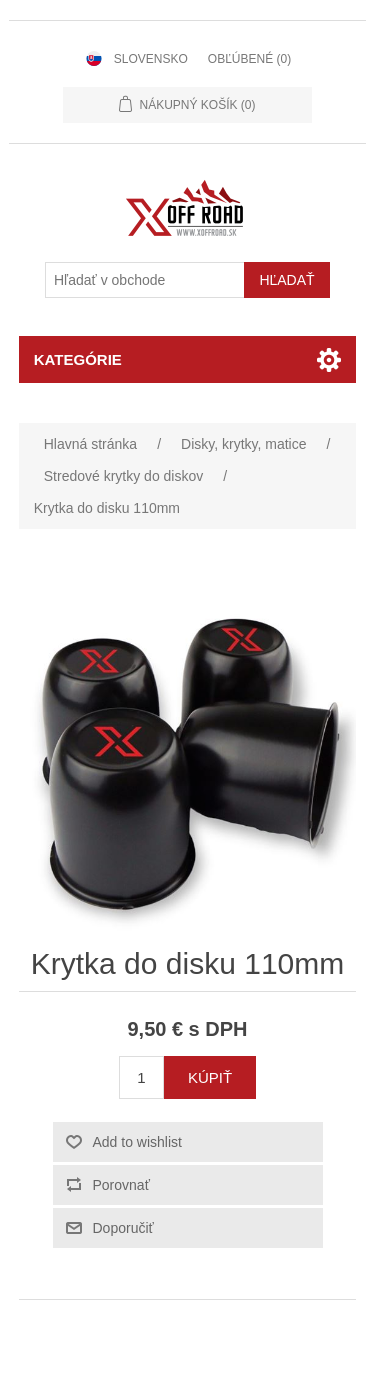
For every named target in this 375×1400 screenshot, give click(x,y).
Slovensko (151, 59)
